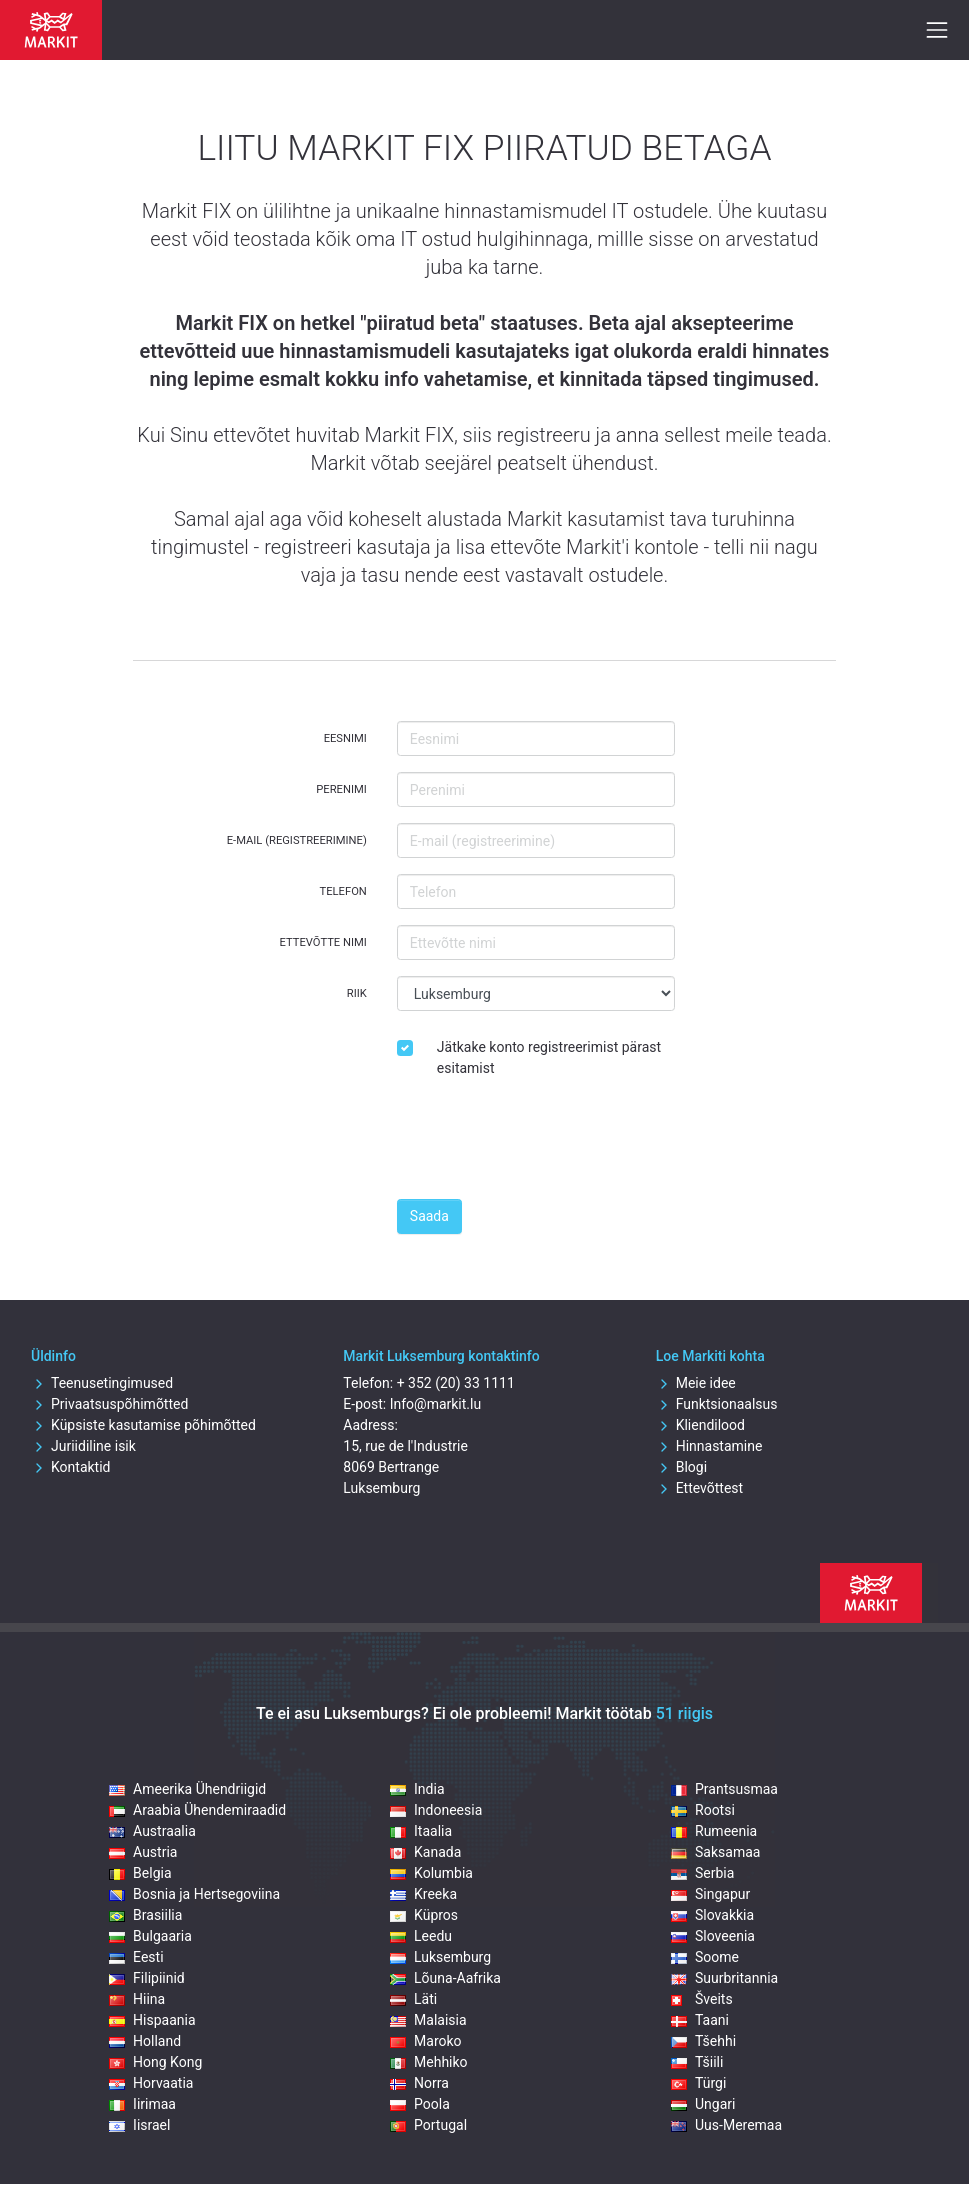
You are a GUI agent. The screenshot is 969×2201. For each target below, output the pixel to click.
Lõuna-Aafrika (445, 1978)
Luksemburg (440, 1957)
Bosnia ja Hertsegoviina (194, 1894)
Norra (419, 2083)
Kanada (425, 1852)
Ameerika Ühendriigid (187, 1789)
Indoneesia (436, 1810)
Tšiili (697, 2062)
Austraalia (152, 1831)
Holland (145, 2041)
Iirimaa (142, 2104)
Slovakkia (712, 1915)
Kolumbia (431, 1873)
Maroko (426, 2041)
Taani (700, 2020)
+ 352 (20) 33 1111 (456, 1383)
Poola (420, 2104)
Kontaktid (71, 1467)
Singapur (710, 1894)
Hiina (137, 1999)
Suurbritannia (724, 1978)
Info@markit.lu (436, 1404)
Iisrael (139, 2125)
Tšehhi (703, 2041)
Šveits (702, 1999)
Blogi (681, 1467)
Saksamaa (715, 1852)
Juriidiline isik (83, 1446)
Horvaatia (151, 2083)
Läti (413, 1999)
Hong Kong (155, 2062)
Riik (357, 993)
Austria (143, 1852)
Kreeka (423, 1894)
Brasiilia (145, 1915)
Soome (705, 1957)
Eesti (136, 1957)
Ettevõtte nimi (323, 942)
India (417, 1789)
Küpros (424, 1915)
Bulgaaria (150, 1936)
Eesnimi (345, 738)
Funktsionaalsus (717, 1404)
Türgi (698, 2083)
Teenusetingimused (102, 1383)
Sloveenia (713, 1936)
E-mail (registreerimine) (297, 840)
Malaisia (428, 2020)
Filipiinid (147, 1978)
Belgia (140, 1873)
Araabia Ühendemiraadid (197, 1810)
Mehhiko (429, 2062)
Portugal (428, 2125)
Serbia (702, 1873)
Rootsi (703, 1810)
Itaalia (421, 1831)
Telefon (343, 891)
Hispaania (152, 2020)
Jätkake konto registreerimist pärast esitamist (549, 1057)
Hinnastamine (709, 1446)
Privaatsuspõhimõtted (109, 1404)
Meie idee (696, 1383)
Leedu (421, 1936)
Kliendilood (700, 1425)
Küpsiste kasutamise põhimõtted (143, 1425)
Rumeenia (714, 1831)
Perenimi (341, 789)
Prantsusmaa (724, 1789)
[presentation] (549, 1144)
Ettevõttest (700, 1488)
